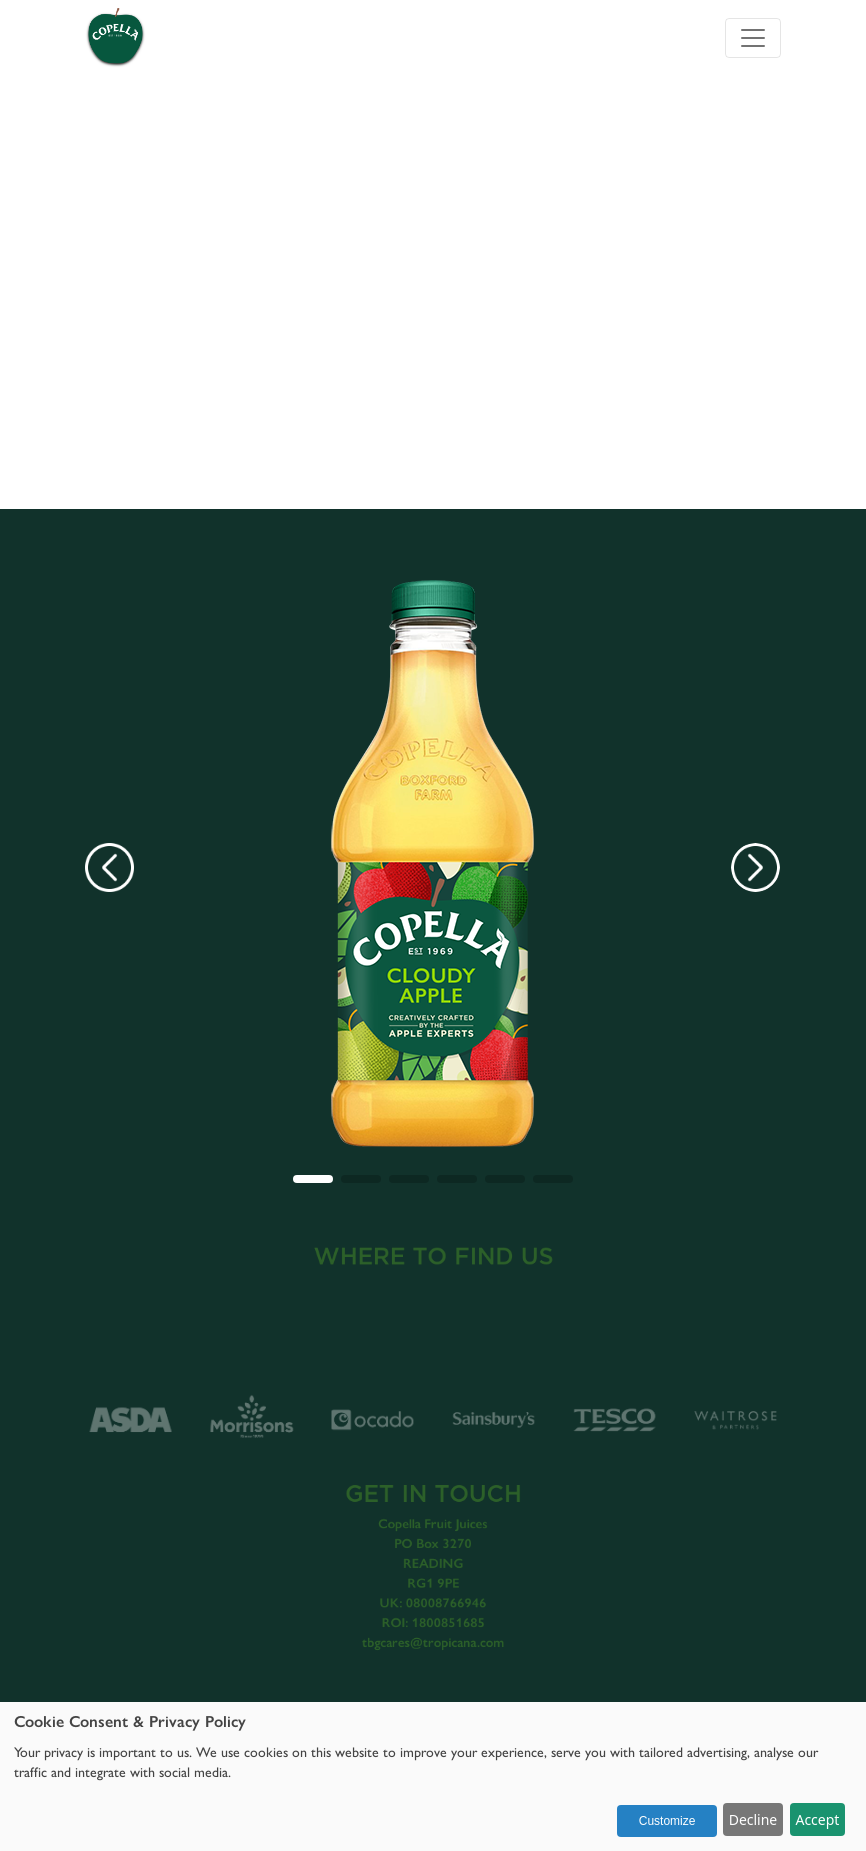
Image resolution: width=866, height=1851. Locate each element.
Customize (667, 1821)
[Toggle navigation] (753, 38)
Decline (753, 1819)
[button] (313, 1179)
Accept (817, 1819)
